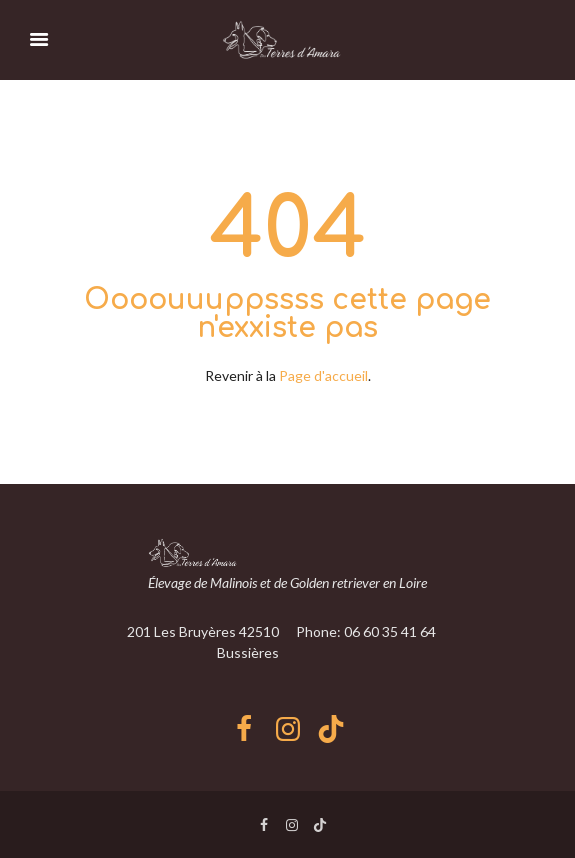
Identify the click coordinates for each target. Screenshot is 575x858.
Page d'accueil (323, 375)
